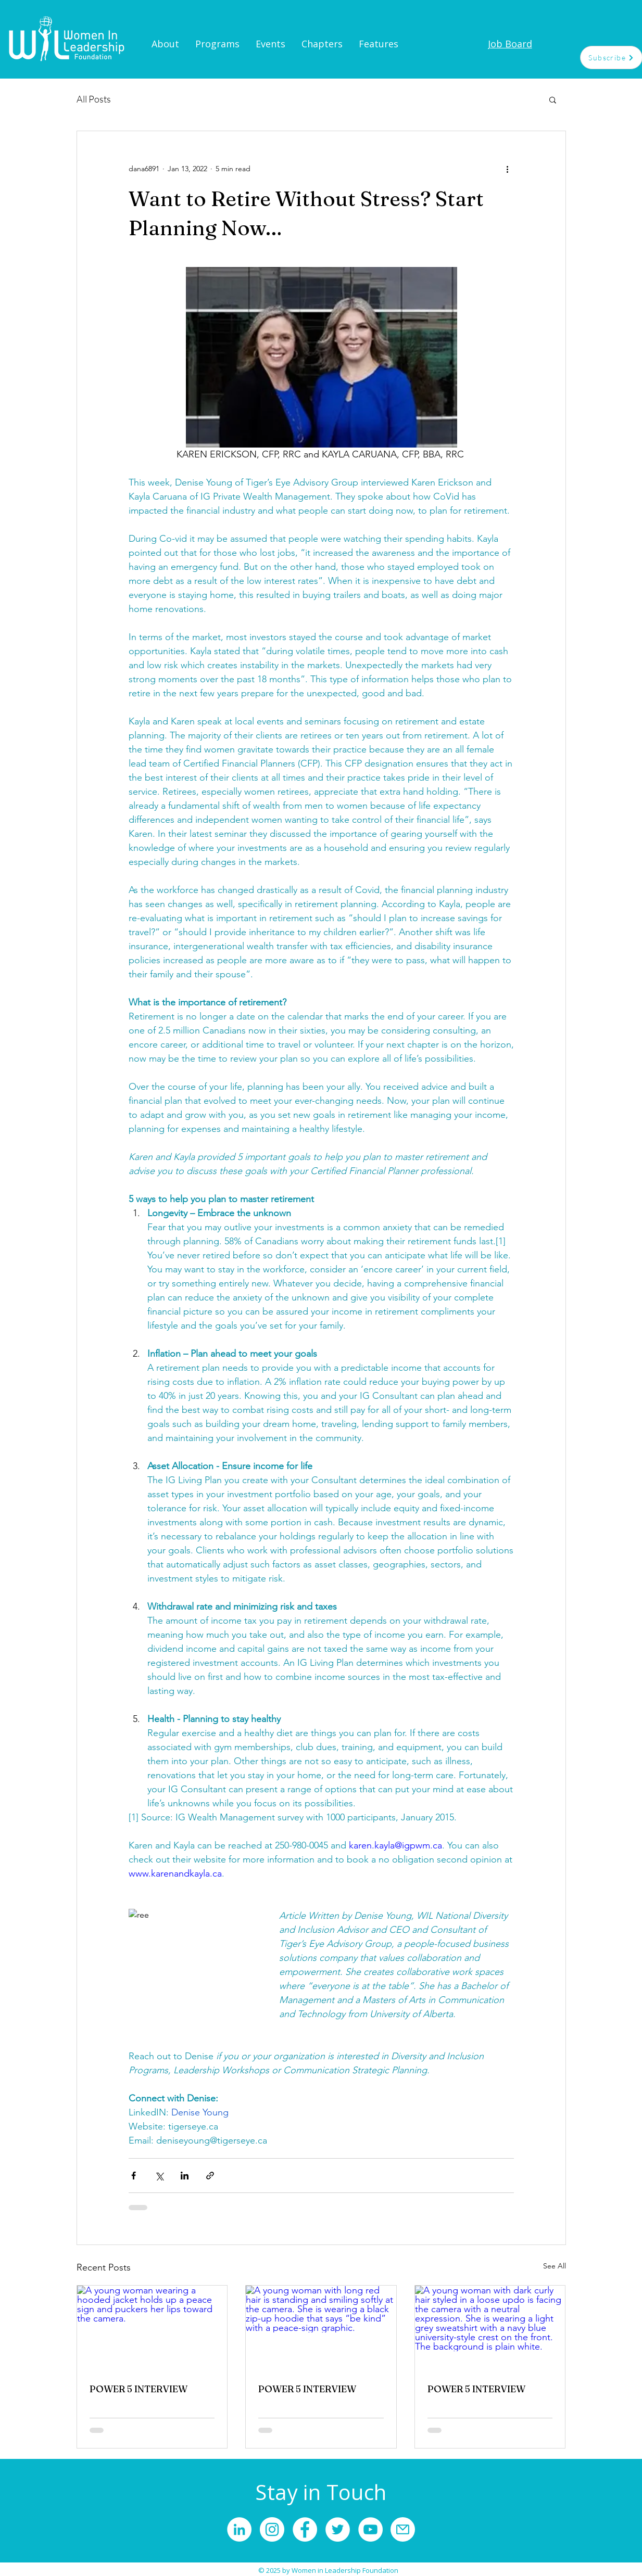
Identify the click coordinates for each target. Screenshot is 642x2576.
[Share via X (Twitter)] (159, 2175)
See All (554, 2266)
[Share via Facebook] (134, 2175)
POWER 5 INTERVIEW (138, 2389)
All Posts (94, 99)
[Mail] (403, 2529)
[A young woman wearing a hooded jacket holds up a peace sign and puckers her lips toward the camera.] (152, 2328)
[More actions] (507, 168)
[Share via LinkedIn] (185, 2175)
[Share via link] (210, 2175)
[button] (553, 99)
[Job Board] (510, 43)
